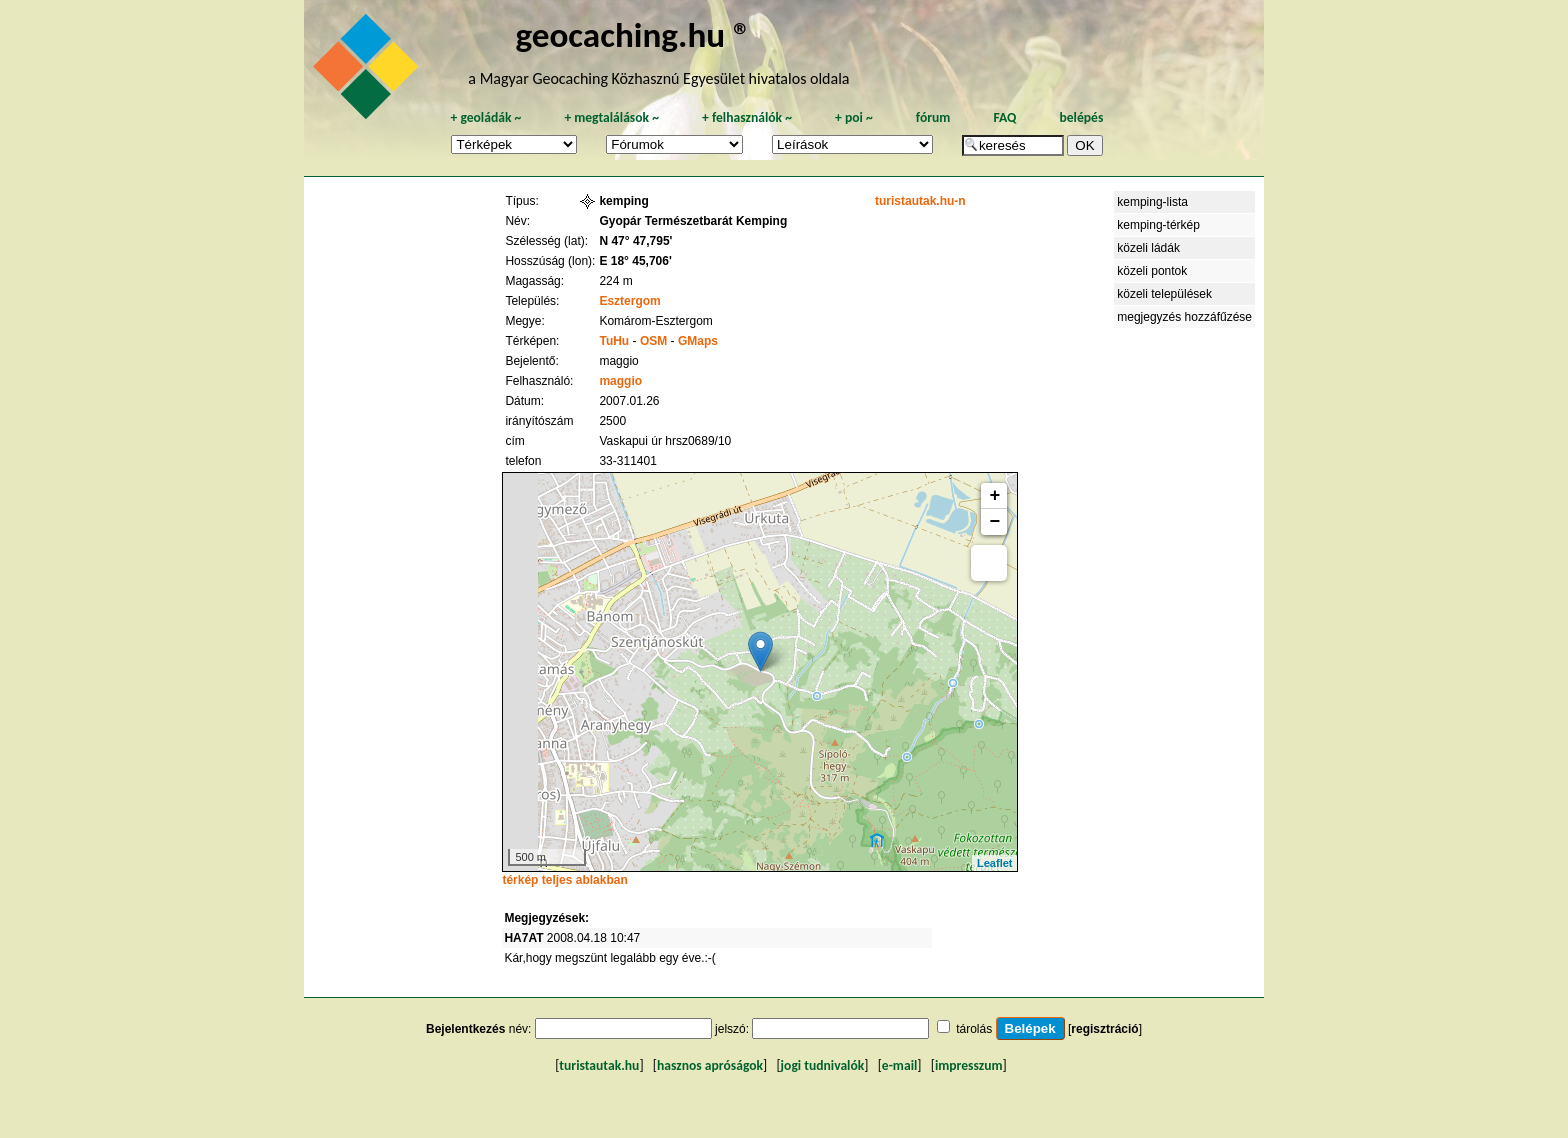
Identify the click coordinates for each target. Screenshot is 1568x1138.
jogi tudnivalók (823, 1065)
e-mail (899, 1065)
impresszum (969, 1065)
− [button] (995, 522)
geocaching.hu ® (633, 34)
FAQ (1004, 117)
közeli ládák (1148, 248)
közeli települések (1164, 294)
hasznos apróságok (710, 1065)
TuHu (614, 341)
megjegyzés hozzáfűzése (1184, 317)
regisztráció (1104, 1029)
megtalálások (611, 117)
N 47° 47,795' (635, 241)
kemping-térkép (1158, 225)
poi (854, 117)
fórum (933, 117)
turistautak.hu (599, 1065)
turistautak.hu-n (920, 201)
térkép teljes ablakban (564, 880)
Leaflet (994, 863)
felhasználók (747, 117)
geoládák (485, 117)
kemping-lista (1152, 202)
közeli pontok (1152, 271)
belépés (1081, 117)
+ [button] (995, 496)
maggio (620, 381)
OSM (653, 341)
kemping (623, 201)
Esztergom (629, 301)
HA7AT (523, 938)
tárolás (974, 1029)
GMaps (698, 341)
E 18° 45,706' (635, 261)
